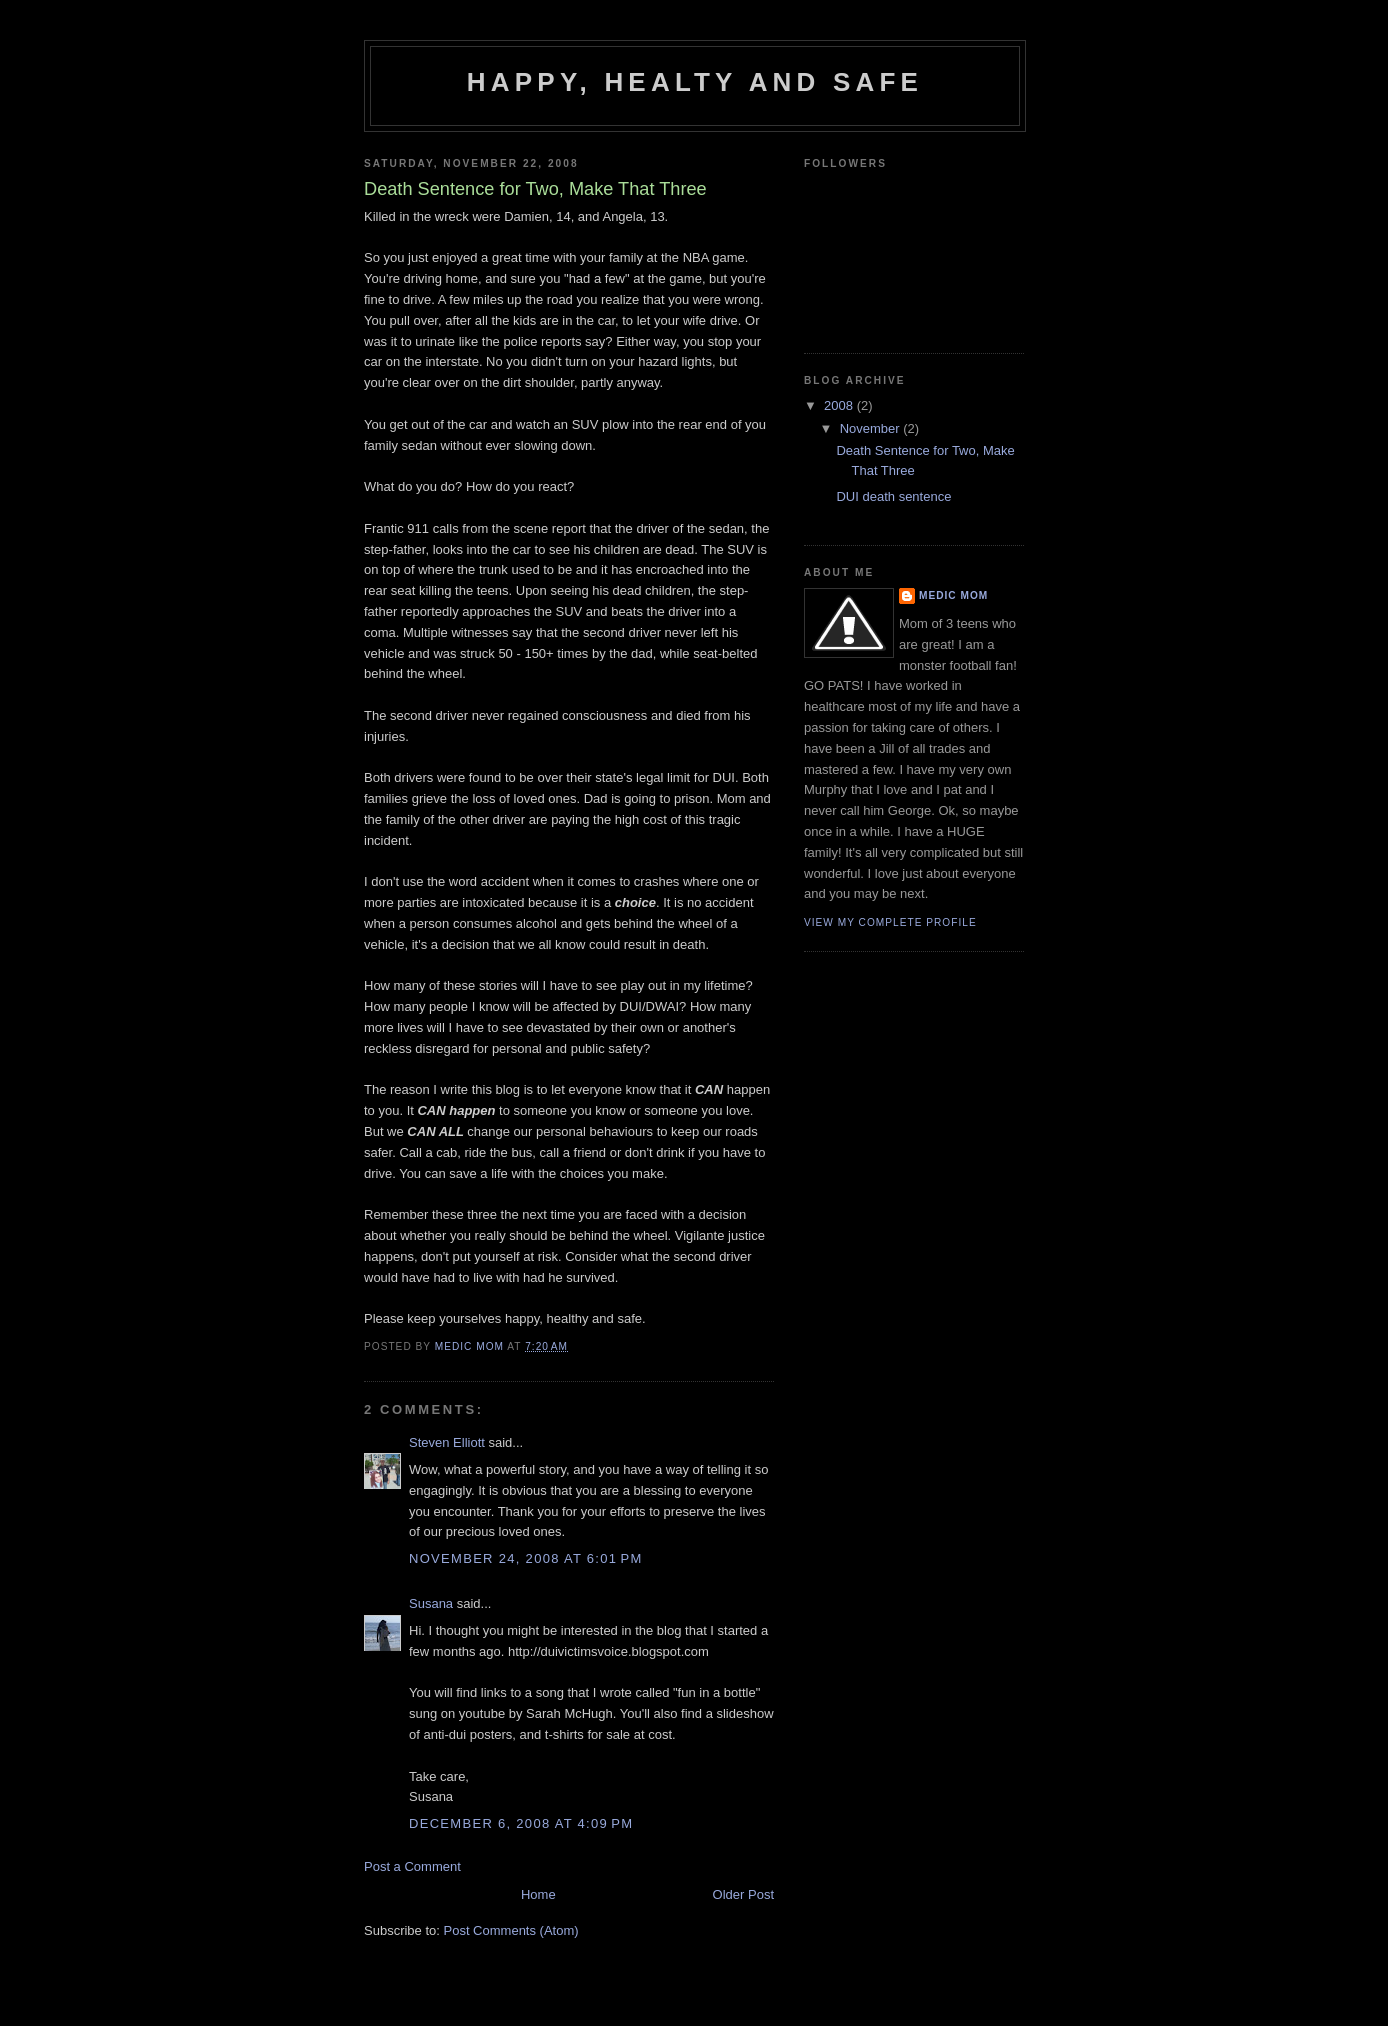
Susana (431, 1603)
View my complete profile (890, 922)
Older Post (743, 1894)
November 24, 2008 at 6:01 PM (526, 1558)
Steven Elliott (447, 1442)
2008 (840, 405)
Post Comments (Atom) (511, 1930)
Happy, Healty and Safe (695, 82)
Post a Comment (412, 1866)
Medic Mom (953, 595)
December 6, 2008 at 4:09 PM (521, 1823)
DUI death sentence (893, 496)
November (872, 428)
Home (538, 1894)
